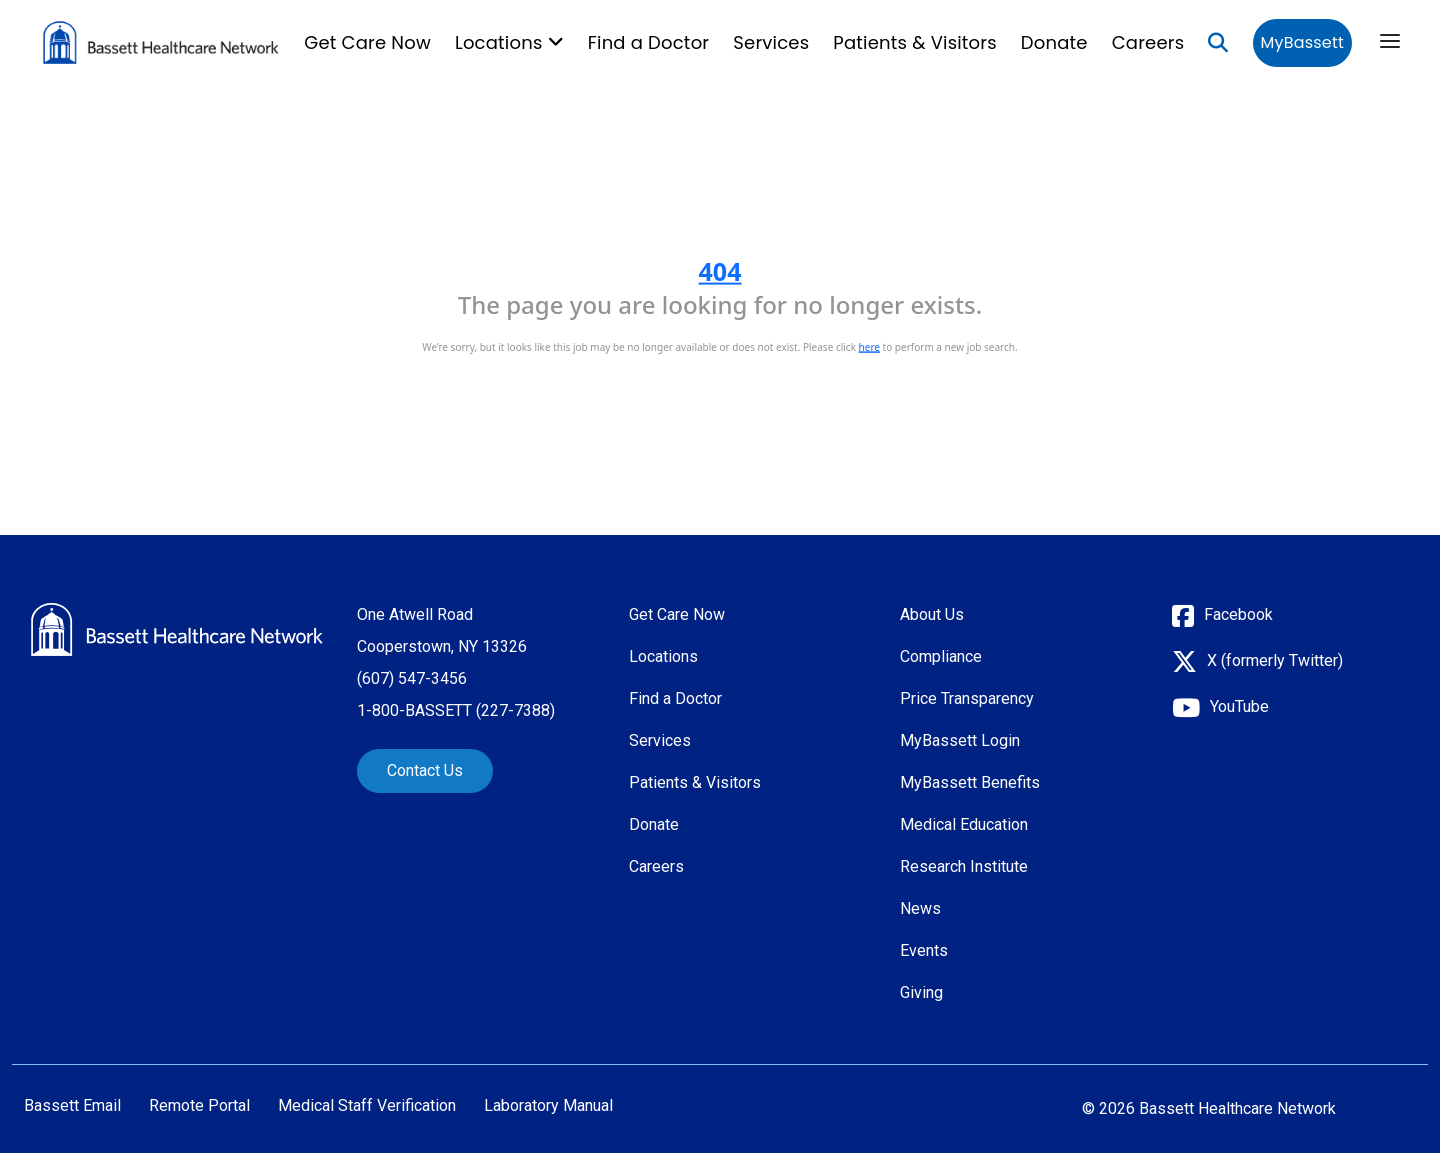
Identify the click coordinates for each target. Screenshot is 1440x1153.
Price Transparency (967, 698)
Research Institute (964, 866)
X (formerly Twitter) (1275, 660)
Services (771, 42)
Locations (663, 656)
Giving (921, 992)
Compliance (941, 656)
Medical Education (964, 824)
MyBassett (1302, 42)
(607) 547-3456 (412, 678)
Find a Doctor (649, 42)
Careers (1148, 42)
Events (924, 950)
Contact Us (425, 770)
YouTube (1239, 706)
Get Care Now (367, 42)
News (920, 908)
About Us (932, 614)
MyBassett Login (960, 740)
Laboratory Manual (548, 1106)
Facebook (1238, 614)
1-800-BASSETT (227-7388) (456, 710)
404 (720, 271)
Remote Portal (199, 1106)
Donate (1054, 42)
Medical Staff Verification (367, 1106)
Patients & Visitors (915, 42)
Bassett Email (72, 1106)
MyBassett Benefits (970, 782)
